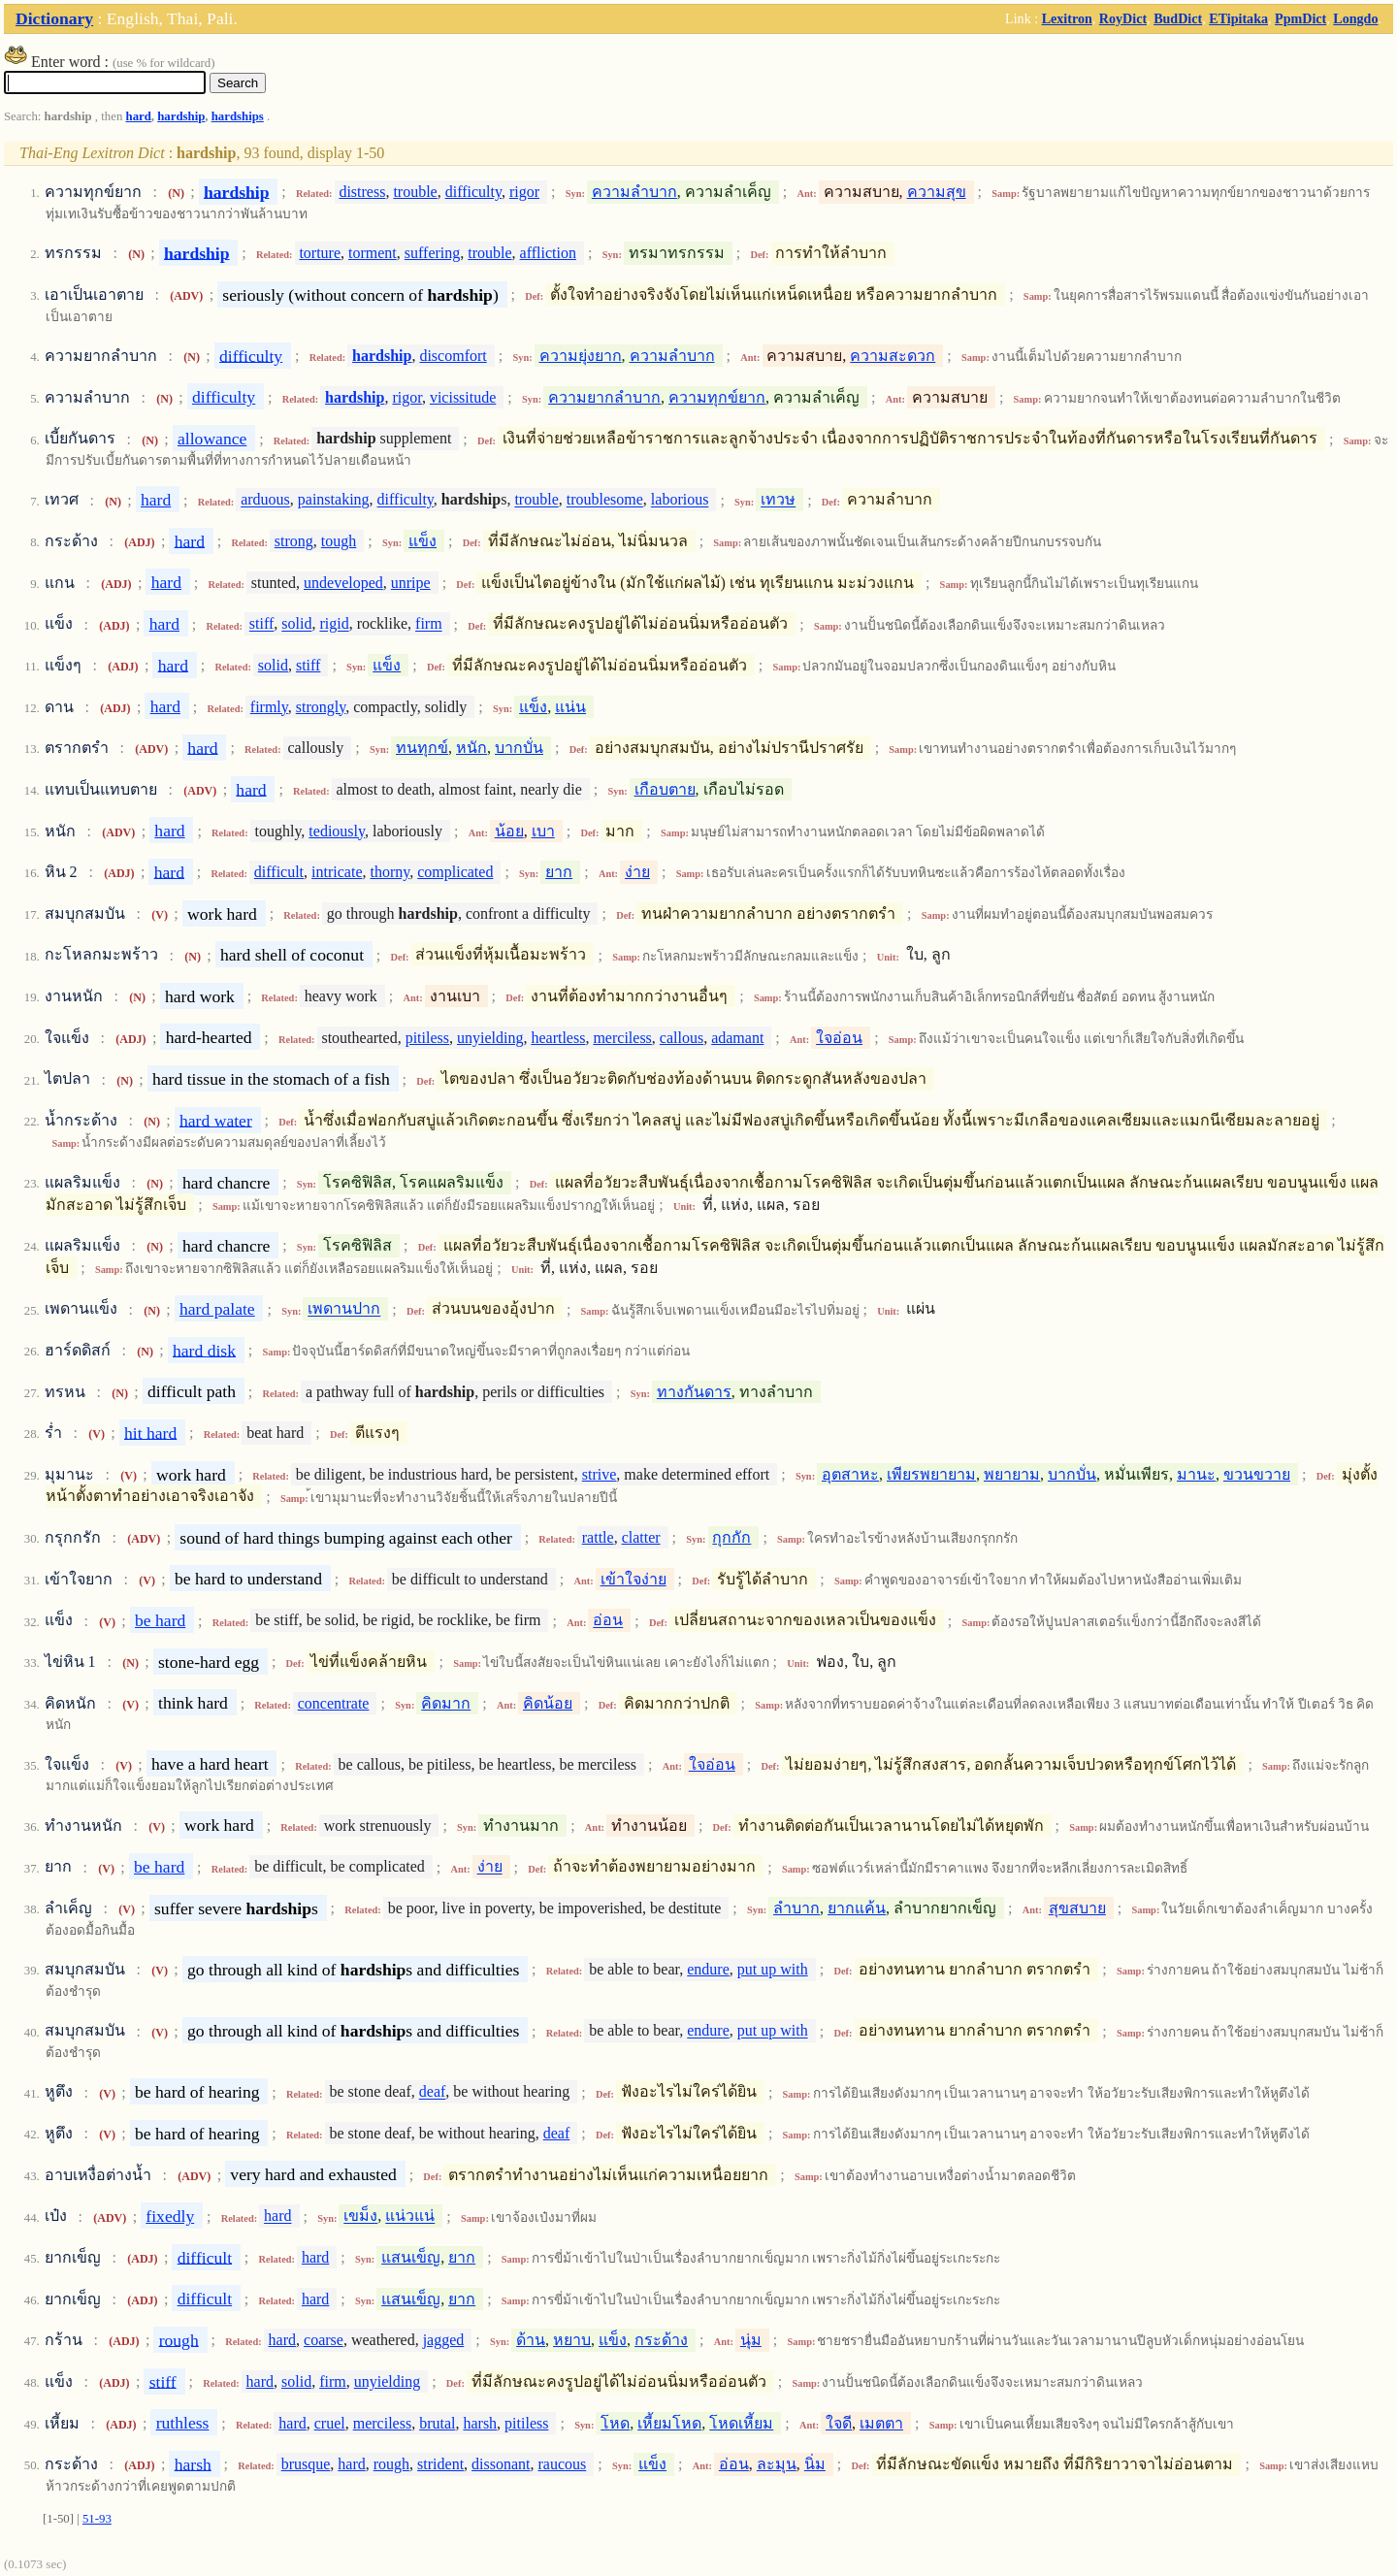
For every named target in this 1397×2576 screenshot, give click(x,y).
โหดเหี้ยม (741, 2423)
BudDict (1177, 18)
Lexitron (1067, 18)
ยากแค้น (857, 1908)
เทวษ (778, 500)
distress (362, 191)
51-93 (97, 2519)
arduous (265, 500)
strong (294, 541)
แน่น (570, 707)
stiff (261, 624)
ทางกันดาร (694, 1392)
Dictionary (54, 18)
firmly (269, 707)
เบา (543, 831)
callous (681, 1037)
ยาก (558, 872)
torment (372, 253)
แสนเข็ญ (410, 2257)
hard (138, 116)
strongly (320, 707)
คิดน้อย (547, 1703)
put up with (772, 1969)
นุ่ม (751, 2339)
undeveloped (343, 582)
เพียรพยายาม (931, 1474)
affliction (548, 253)
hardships (237, 116)
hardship (181, 116)
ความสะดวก (892, 355)
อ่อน (608, 1621)
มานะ (1196, 1474)
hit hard (150, 1432)
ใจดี (839, 2423)
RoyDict (1123, 18)
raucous (562, 2464)
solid (296, 624)
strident (440, 2464)
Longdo (1355, 18)
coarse (323, 2339)
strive (599, 1474)
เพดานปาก (344, 1309)
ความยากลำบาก (604, 397)
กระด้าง (661, 2339)
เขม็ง (360, 2216)
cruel (329, 2423)
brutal (437, 2423)
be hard (160, 1620)
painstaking (334, 500)
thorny (389, 872)
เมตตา (881, 2423)
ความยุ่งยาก (580, 355)
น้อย (509, 831)
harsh (480, 2423)
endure (708, 1969)
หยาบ (572, 2339)
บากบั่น (519, 747)
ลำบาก (796, 1908)
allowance (212, 438)
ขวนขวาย (1256, 1474)
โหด (615, 2423)
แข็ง (422, 541)
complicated (455, 872)
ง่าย (637, 872)
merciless (622, 1037)
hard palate (217, 1309)
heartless (558, 1037)
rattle (598, 1537)
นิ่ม (815, 2464)
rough (179, 2339)
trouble (415, 191)
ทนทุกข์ (422, 747)
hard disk (204, 1349)
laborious (680, 500)
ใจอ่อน (839, 1037)
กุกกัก (731, 1537)
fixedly (170, 2216)
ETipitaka (1238, 18)
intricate (336, 872)
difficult (279, 872)
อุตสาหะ (850, 1474)
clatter (641, 1537)
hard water (215, 1119)
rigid (333, 624)
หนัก (471, 747)
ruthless (183, 2422)
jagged (444, 2339)
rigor (524, 191)
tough (338, 541)
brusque (306, 2464)
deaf (432, 2092)
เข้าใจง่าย (633, 1579)
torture (320, 253)
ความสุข (936, 191)
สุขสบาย (1077, 1908)
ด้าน (530, 2339)
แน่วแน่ (410, 2216)
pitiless (427, 1037)
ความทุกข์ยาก (716, 397)
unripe (411, 582)
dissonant (500, 2464)
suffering (432, 253)
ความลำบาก (634, 191)
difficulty (473, 191)
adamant (737, 1037)
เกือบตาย (665, 789)
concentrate (334, 1703)
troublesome (605, 500)
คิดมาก (446, 1703)
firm (428, 624)
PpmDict (1300, 18)
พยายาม (1012, 1474)
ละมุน (776, 2464)
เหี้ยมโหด (669, 2423)
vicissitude (463, 397)
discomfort (452, 355)
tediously (337, 831)
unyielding (490, 1037)
